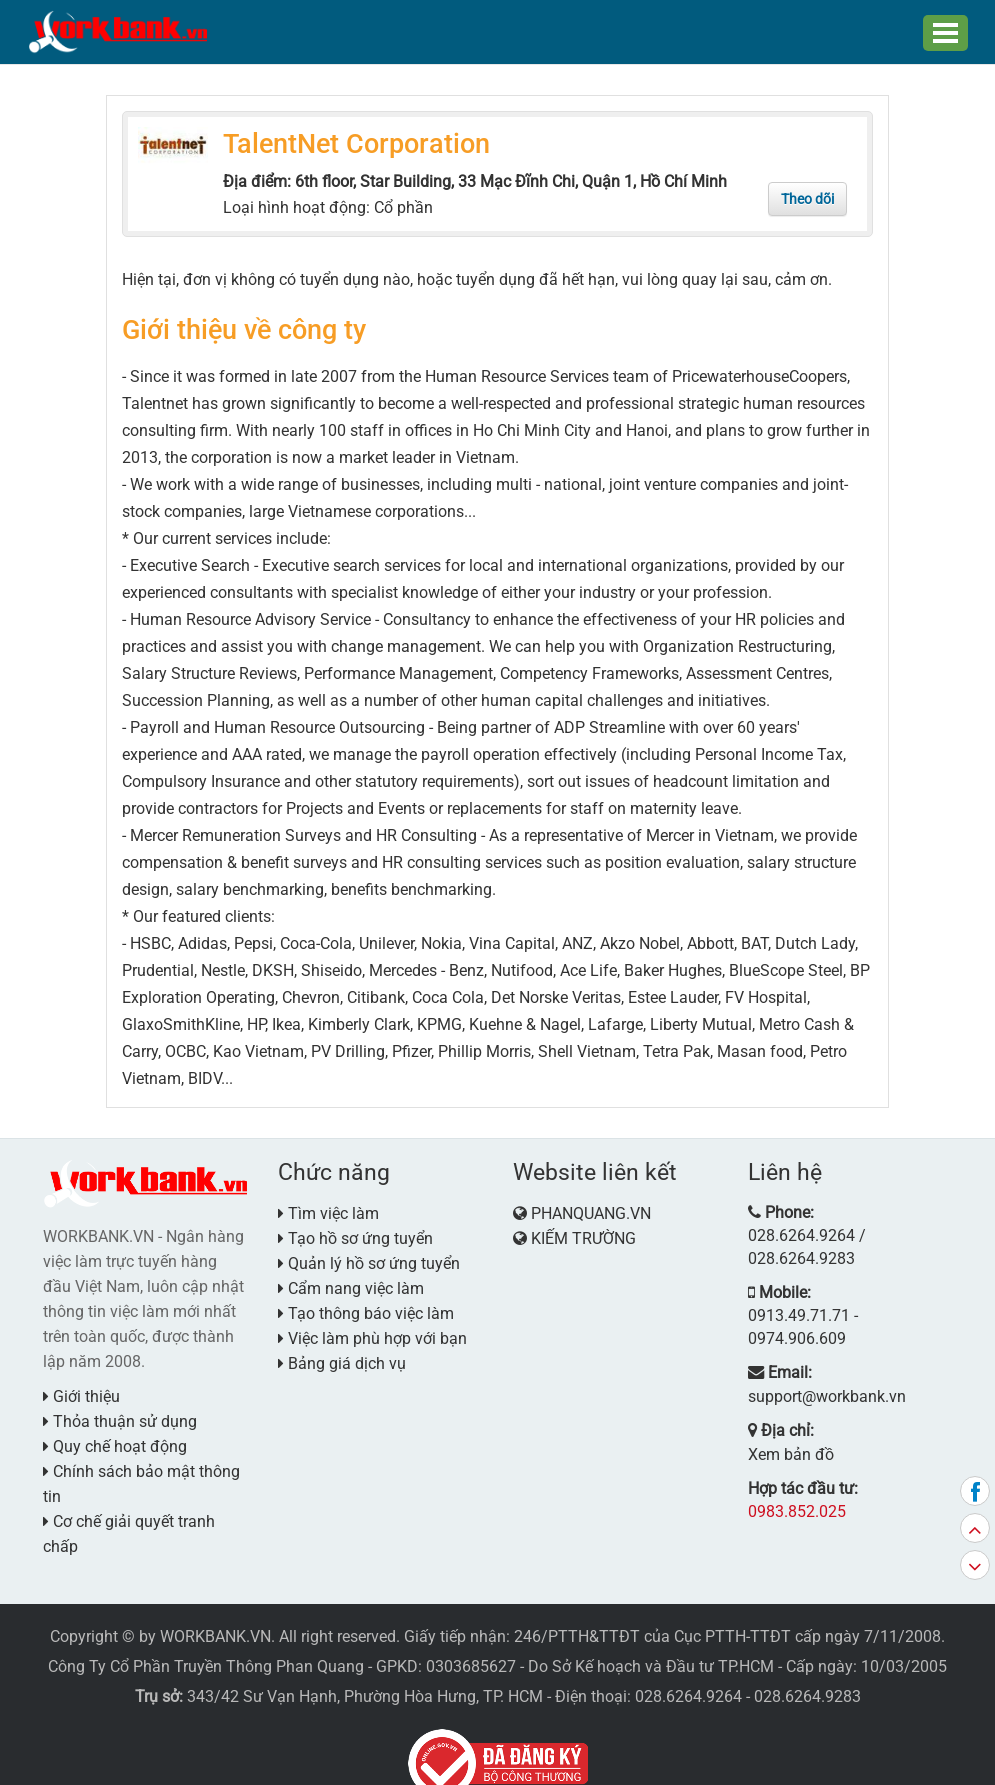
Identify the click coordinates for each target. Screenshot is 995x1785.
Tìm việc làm (328, 1206)
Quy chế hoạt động (115, 1439)
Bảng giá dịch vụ (342, 1356)
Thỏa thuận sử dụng (120, 1414)
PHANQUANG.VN (591, 1206)
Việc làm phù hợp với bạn (372, 1331)
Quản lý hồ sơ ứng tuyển (369, 1256)
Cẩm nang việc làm (351, 1281)
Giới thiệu (81, 1389)
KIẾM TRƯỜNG (583, 1231)
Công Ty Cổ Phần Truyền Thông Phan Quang (206, 1634)
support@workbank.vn (819, 1326)
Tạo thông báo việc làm (366, 1306)
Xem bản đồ (785, 1381)
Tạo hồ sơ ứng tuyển (355, 1231)
